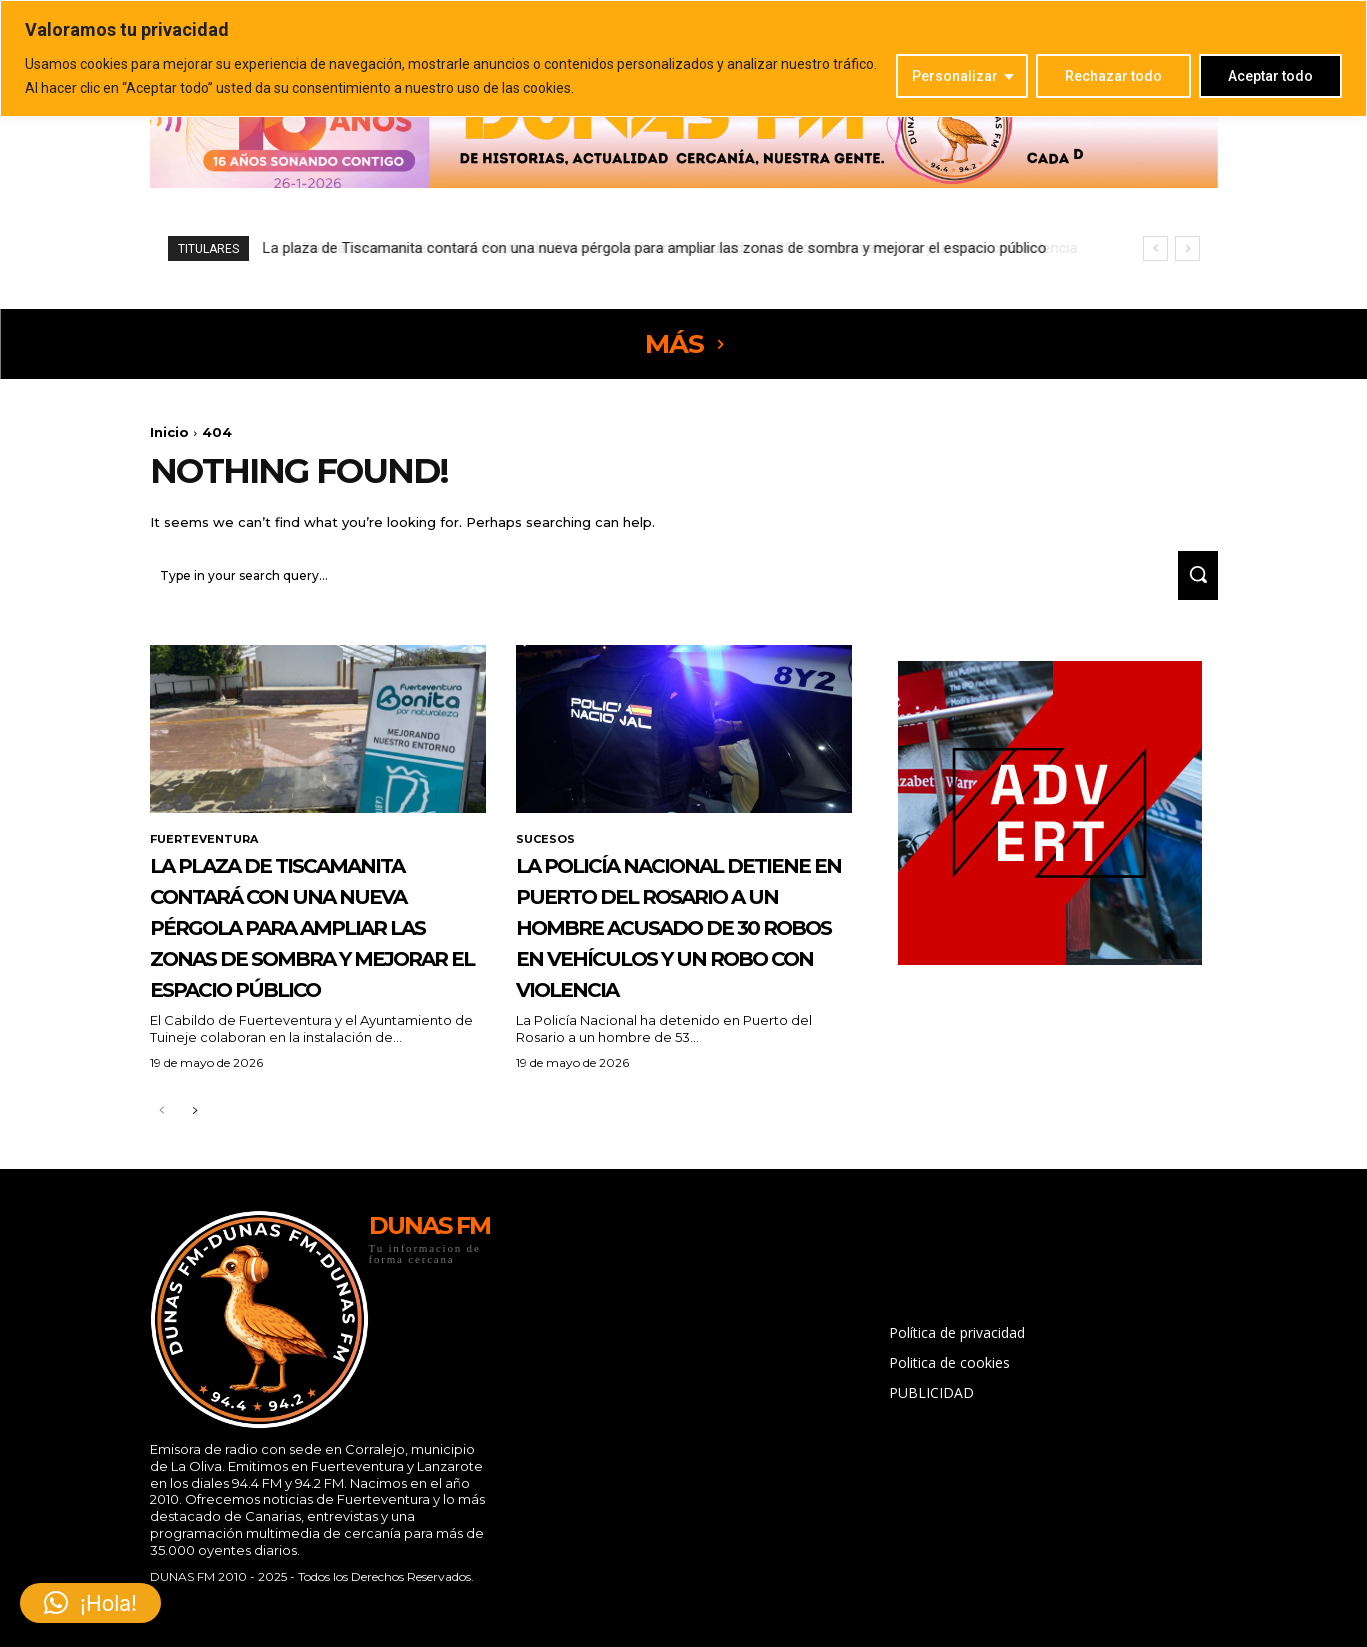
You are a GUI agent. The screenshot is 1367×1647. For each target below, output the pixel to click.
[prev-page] (162, 1184)
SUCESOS (547, 850)
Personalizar (955, 76)
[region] (683, 58)
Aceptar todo (1270, 76)
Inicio (169, 432)
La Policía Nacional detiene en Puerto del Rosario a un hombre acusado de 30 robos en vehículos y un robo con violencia (670, 248)
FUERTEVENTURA (208, 850)
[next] (1187, 248)
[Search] (1191, 584)
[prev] (1155, 248)
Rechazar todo (1113, 76)
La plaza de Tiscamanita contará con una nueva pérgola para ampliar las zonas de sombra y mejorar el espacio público (316, 967)
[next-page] (194, 1184)
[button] (90, 1603)
